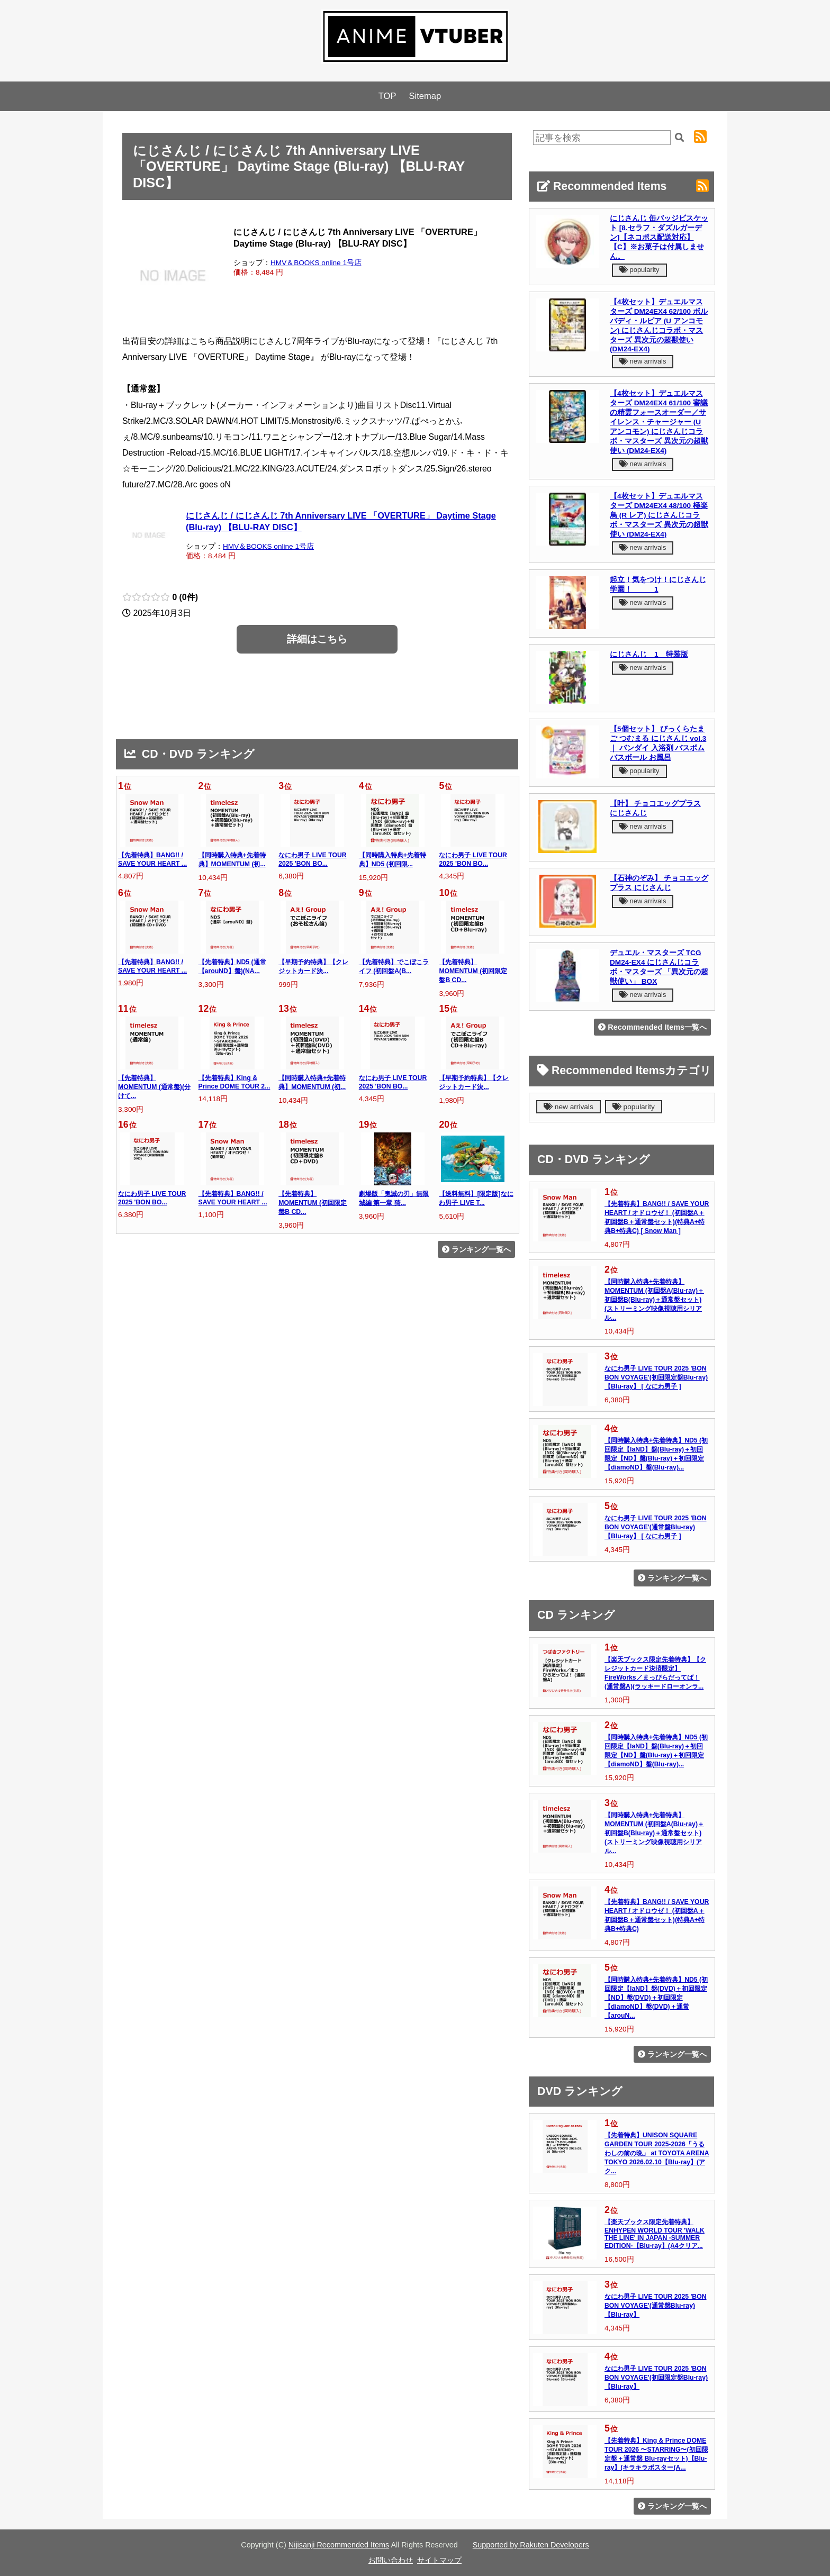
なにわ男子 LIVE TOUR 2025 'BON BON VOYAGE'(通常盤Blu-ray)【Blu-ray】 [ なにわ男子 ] (656, 1527)
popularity (639, 270)
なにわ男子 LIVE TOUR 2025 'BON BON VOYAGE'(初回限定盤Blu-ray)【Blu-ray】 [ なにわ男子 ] (656, 1377)
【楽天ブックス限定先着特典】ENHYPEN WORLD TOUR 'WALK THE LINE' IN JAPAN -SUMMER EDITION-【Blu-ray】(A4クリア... (655, 2234)
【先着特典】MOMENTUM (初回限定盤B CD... (473, 971)
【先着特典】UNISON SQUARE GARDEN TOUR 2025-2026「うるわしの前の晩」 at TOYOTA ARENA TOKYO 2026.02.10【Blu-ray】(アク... (657, 2153)
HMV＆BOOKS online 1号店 (316, 263)
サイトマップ (439, 2560)
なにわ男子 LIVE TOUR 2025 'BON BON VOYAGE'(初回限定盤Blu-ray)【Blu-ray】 (656, 2377)
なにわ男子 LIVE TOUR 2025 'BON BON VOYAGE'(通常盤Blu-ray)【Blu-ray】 (656, 2305)
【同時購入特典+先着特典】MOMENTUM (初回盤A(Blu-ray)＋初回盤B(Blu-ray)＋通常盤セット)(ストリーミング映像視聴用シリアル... (654, 1299)
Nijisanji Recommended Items (338, 2545)
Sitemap (425, 96)
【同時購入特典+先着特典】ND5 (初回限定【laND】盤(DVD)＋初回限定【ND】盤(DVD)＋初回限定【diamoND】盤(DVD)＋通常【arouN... (656, 1997)
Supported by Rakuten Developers (531, 2545)
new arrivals (642, 361)
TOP (387, 96)
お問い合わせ (390, 2560)
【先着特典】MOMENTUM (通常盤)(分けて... (154, 1087)
